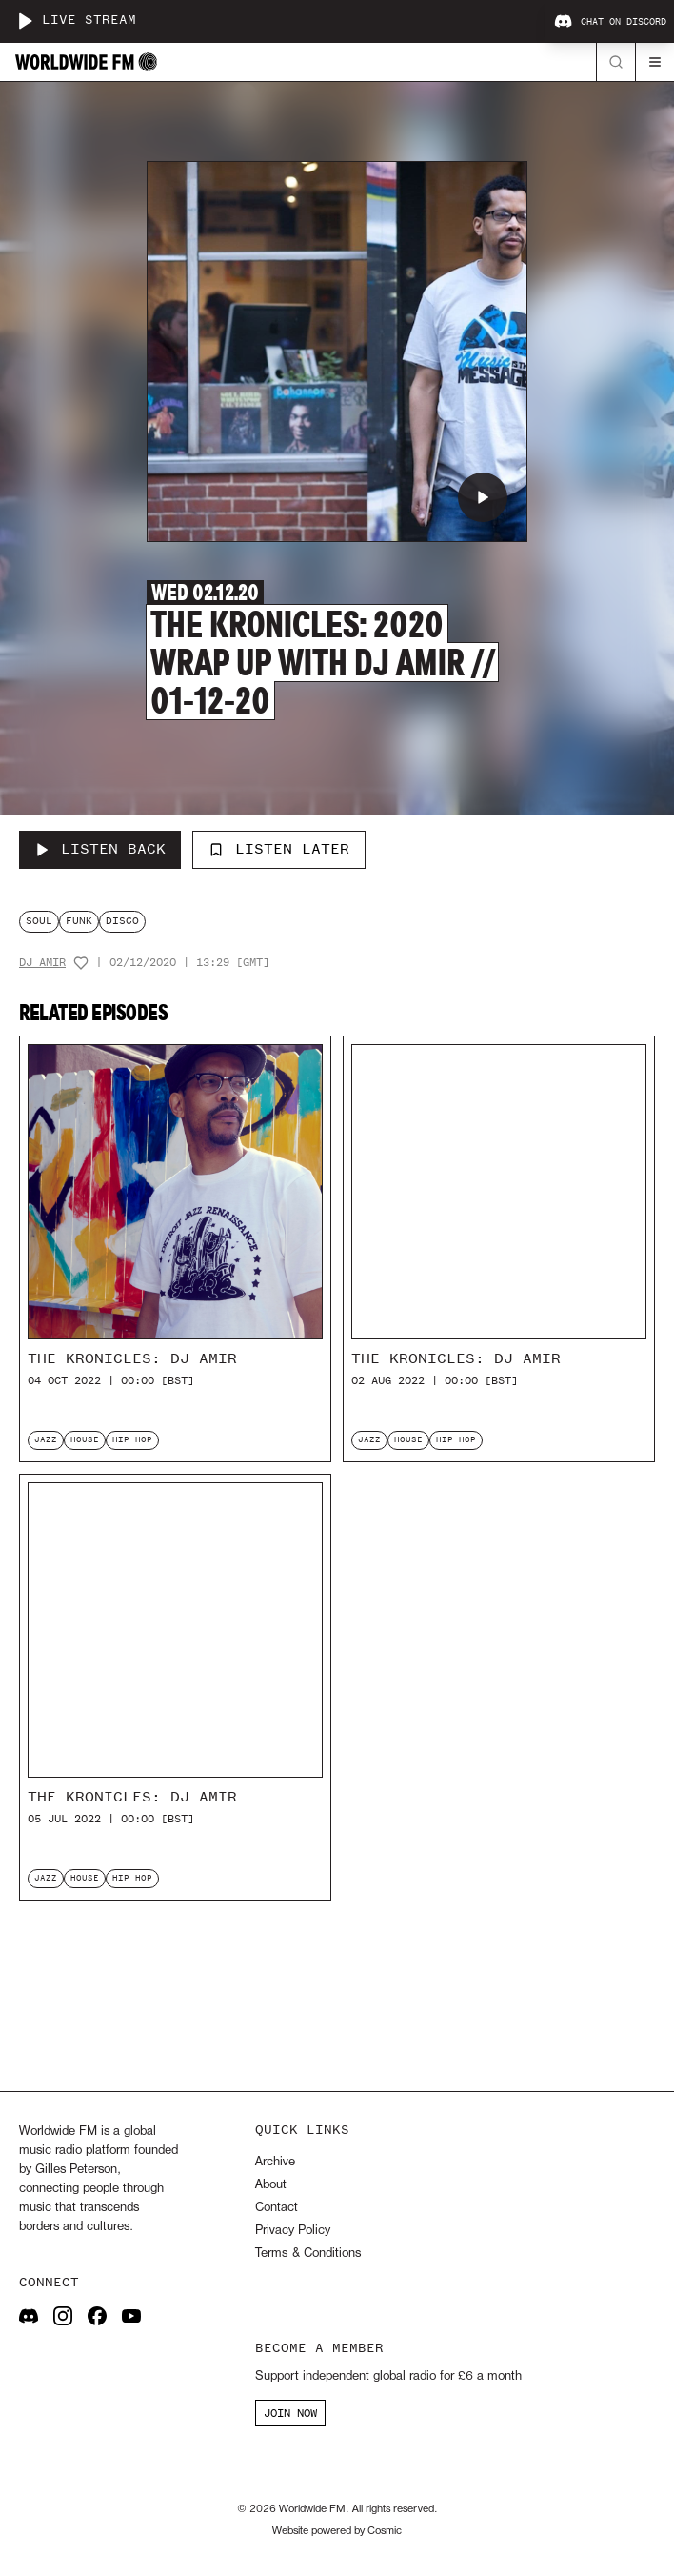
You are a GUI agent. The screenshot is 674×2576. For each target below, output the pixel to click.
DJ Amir (42, 962)
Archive (275, 2162)
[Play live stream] (24, 20)
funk (79, 921)
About (271, 2185)
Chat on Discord (610, 21)
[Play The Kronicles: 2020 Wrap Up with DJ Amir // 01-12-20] (482, 497)
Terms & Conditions (308, 2253)
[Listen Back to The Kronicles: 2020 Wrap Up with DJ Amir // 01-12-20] (100, 850)
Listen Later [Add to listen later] (278, 848)
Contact (276, 2208)
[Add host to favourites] (81, 963)
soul (39, 921)
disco (122, 921)
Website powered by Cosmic (337, 2531)
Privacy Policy (292, 2230)
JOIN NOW (290, 2413)
